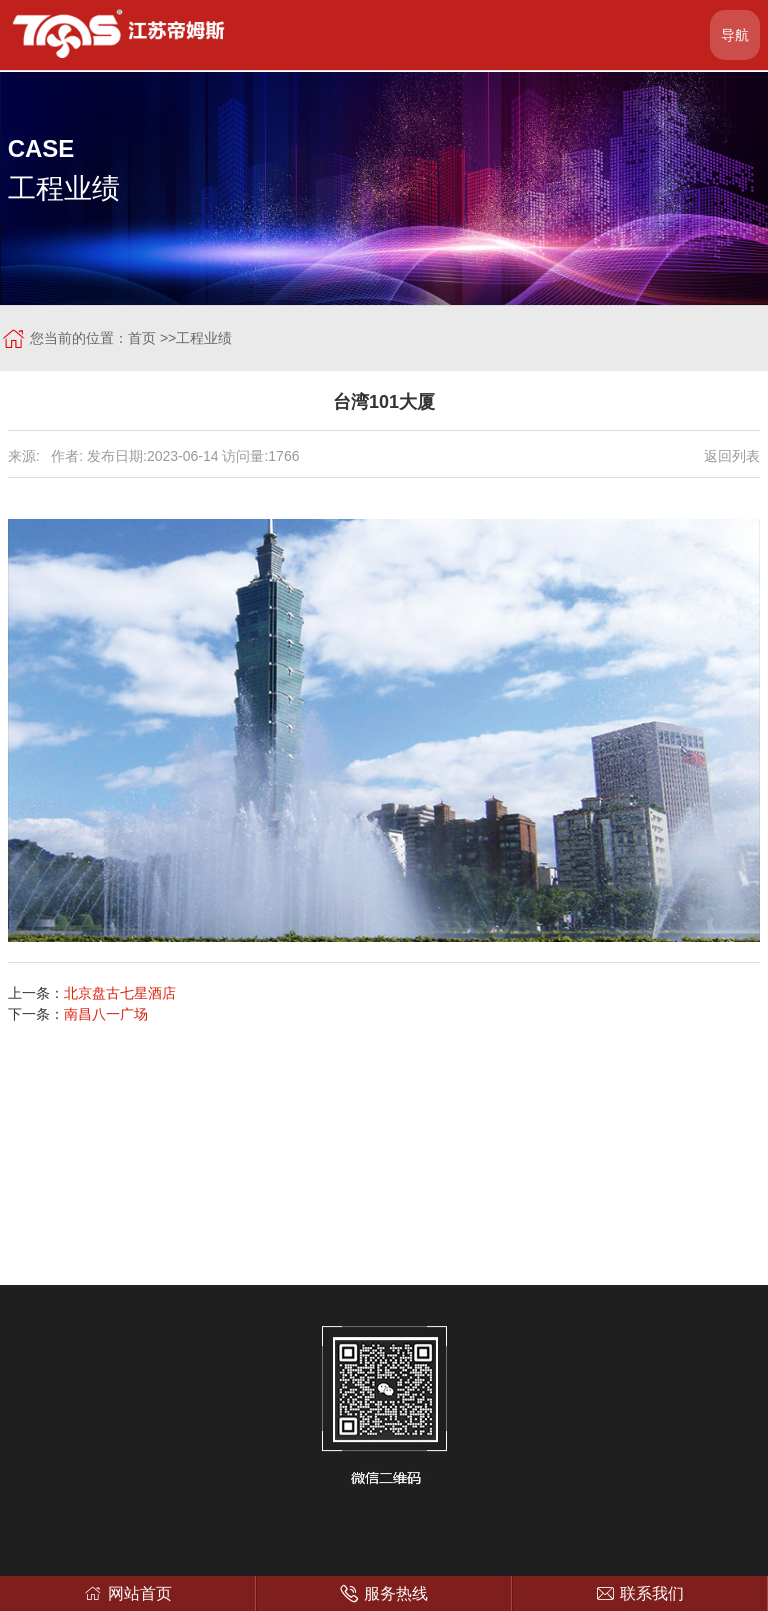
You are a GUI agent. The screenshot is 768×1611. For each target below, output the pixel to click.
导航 (735, 35)
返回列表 (732, 456)
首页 (142, 338)
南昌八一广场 (106, 1014)
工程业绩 (204, 338)
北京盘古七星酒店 (120, 993)
